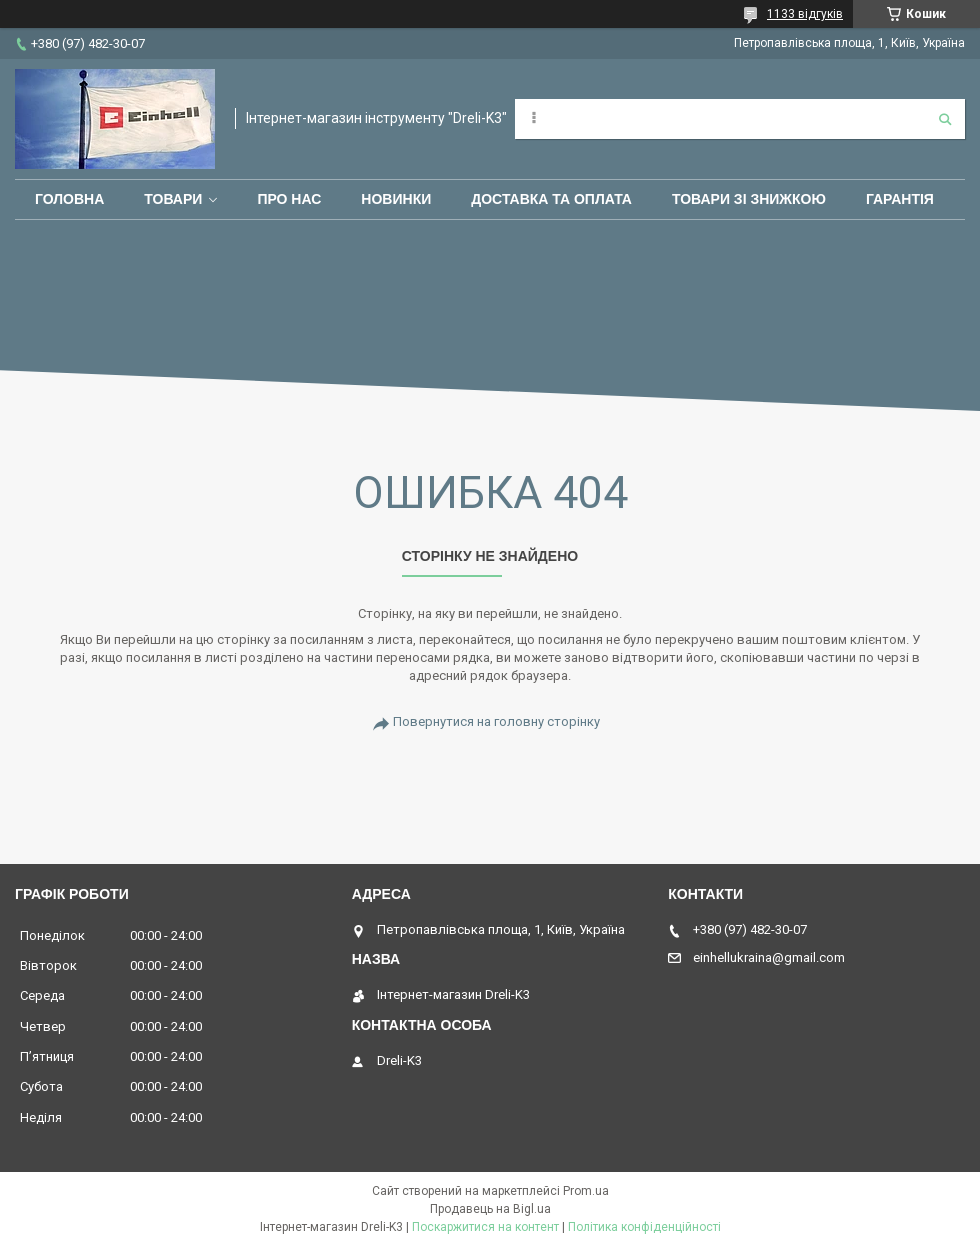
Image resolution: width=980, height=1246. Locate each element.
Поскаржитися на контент (485, 1227)
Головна (69, 199)
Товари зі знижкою (749, 199)
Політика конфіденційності (644, 1227)
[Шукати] (945, 119)
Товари (173, 199)
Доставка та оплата (551, 199)
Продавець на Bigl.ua (490, 1209)
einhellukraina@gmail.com (769, 957)
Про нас (289, 199)
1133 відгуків (805, 14)
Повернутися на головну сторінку (496, 721)
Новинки (396, 199)
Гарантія (900, 199)
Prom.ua (586, 1191)
